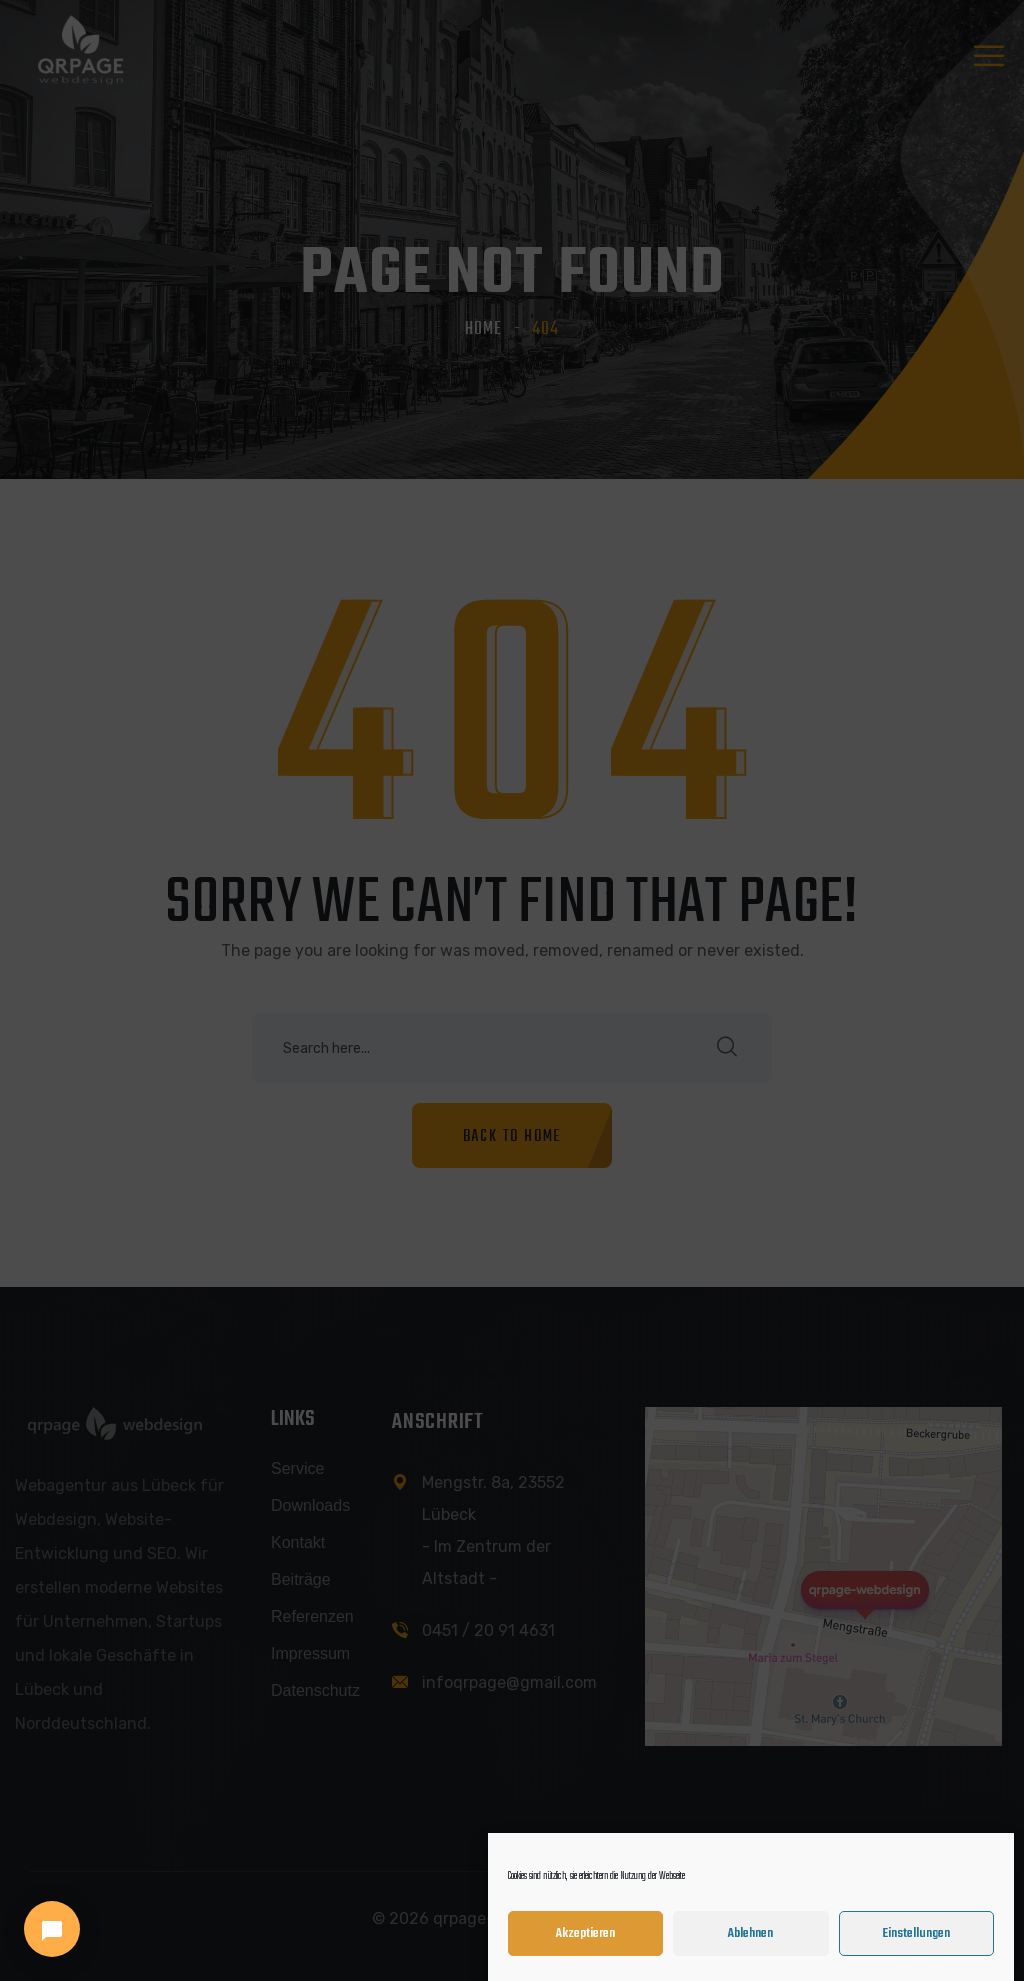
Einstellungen (916, 1936)
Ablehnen (750, 1936)
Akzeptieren (585, 1936)
